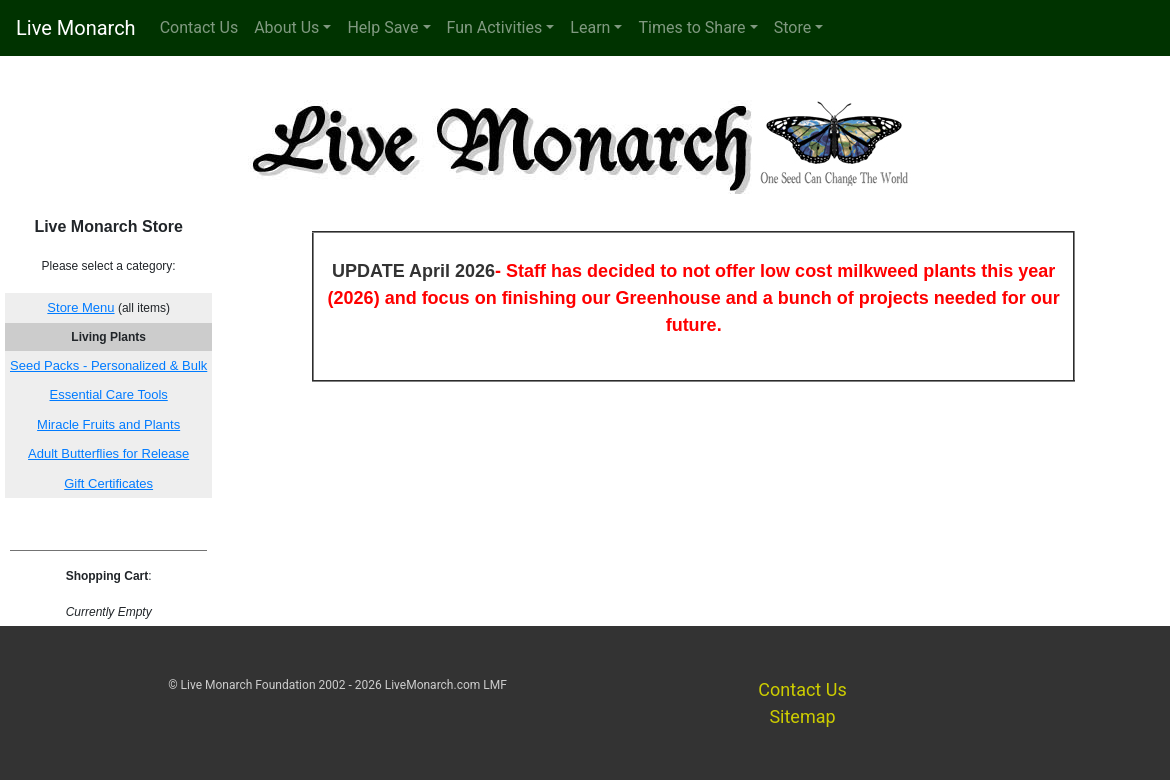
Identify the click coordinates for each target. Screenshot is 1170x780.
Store (792, 27)
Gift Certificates (108, 483)
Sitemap (802, 716)
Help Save (382, 27)
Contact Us (199, 27)
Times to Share (691, 27)
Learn (590, 27)
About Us (286, 27)
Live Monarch (76, 28)
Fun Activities (495, 27)
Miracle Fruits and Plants (108, 424)
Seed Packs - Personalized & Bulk (108, 365)
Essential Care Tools (109, 394)
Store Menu (80, 307)
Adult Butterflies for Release (108, 453)
